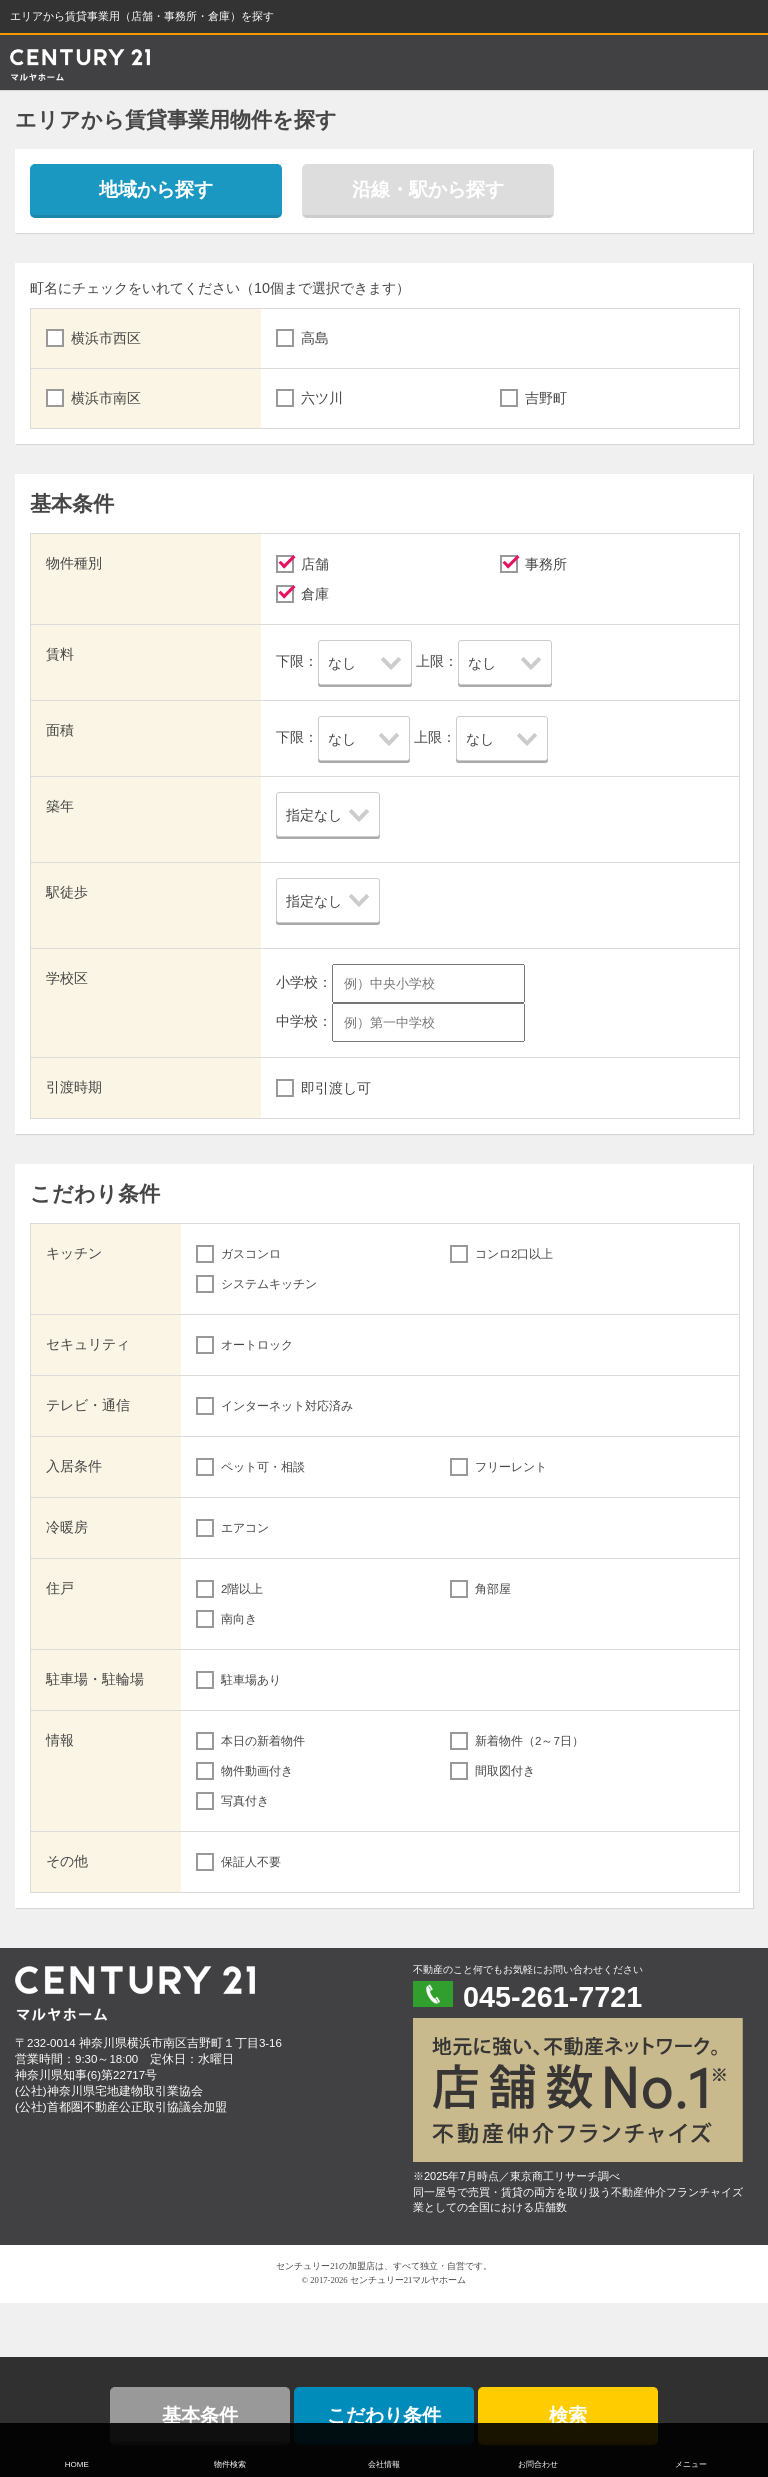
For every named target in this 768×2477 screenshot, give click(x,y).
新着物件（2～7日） (529, 1741)
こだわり (384, 2415)
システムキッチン (269, 1284)
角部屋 (493, 1589)
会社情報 (384, 2464)
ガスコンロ (251, 1254)
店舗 (315, 564)
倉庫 (315, 594)
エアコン (245, 1528)
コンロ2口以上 (514, 1254)
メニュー (691, 2464)
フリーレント (511, 1467)
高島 (315, 338)
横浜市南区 (106, 398)
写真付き (245, 1801)
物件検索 (230, 2464)
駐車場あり (251, 1680)
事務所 (546, 564)
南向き (239, 1619)
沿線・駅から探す (428, 189)
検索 (568, 2415)
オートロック (257, 1345)
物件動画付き (257, 1771)
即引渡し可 (336, 1088)
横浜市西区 (106, 338)
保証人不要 (251, 1862)
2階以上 (242, 1589)
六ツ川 (322, 398)
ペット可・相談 (263, 1467)
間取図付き (505, 1771)
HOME (77, 2464)
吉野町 (546, 398)
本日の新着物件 (263, 1741)
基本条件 (200, 2415)
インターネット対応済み (287, 1406)
